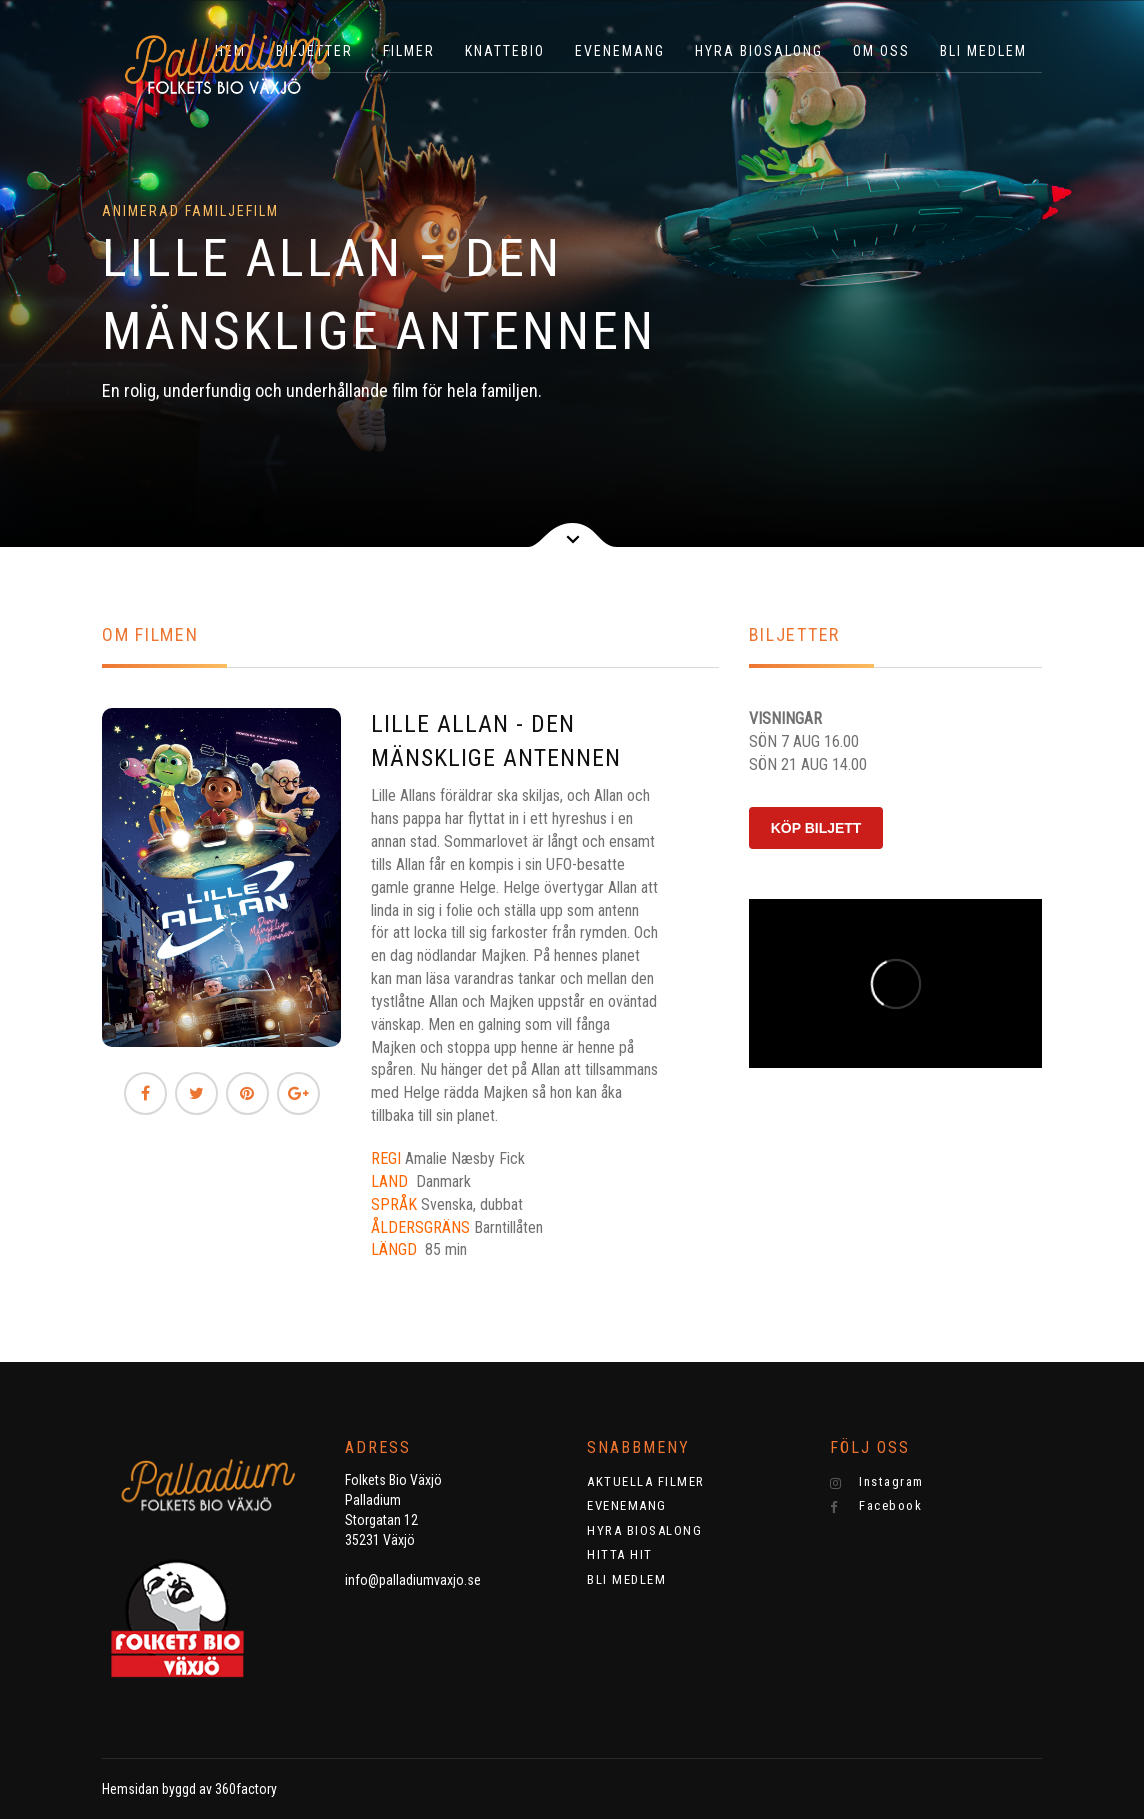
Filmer (409, 51)
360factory (246, 1789)
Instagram (877, 1482)
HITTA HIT (620, 1554)
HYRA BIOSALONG (759, 51)
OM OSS (881, 51)
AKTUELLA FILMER (646, 1481)
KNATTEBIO (505, 51)
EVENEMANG (620, 51)
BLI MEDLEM (983, 51)
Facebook (876, 1506)
